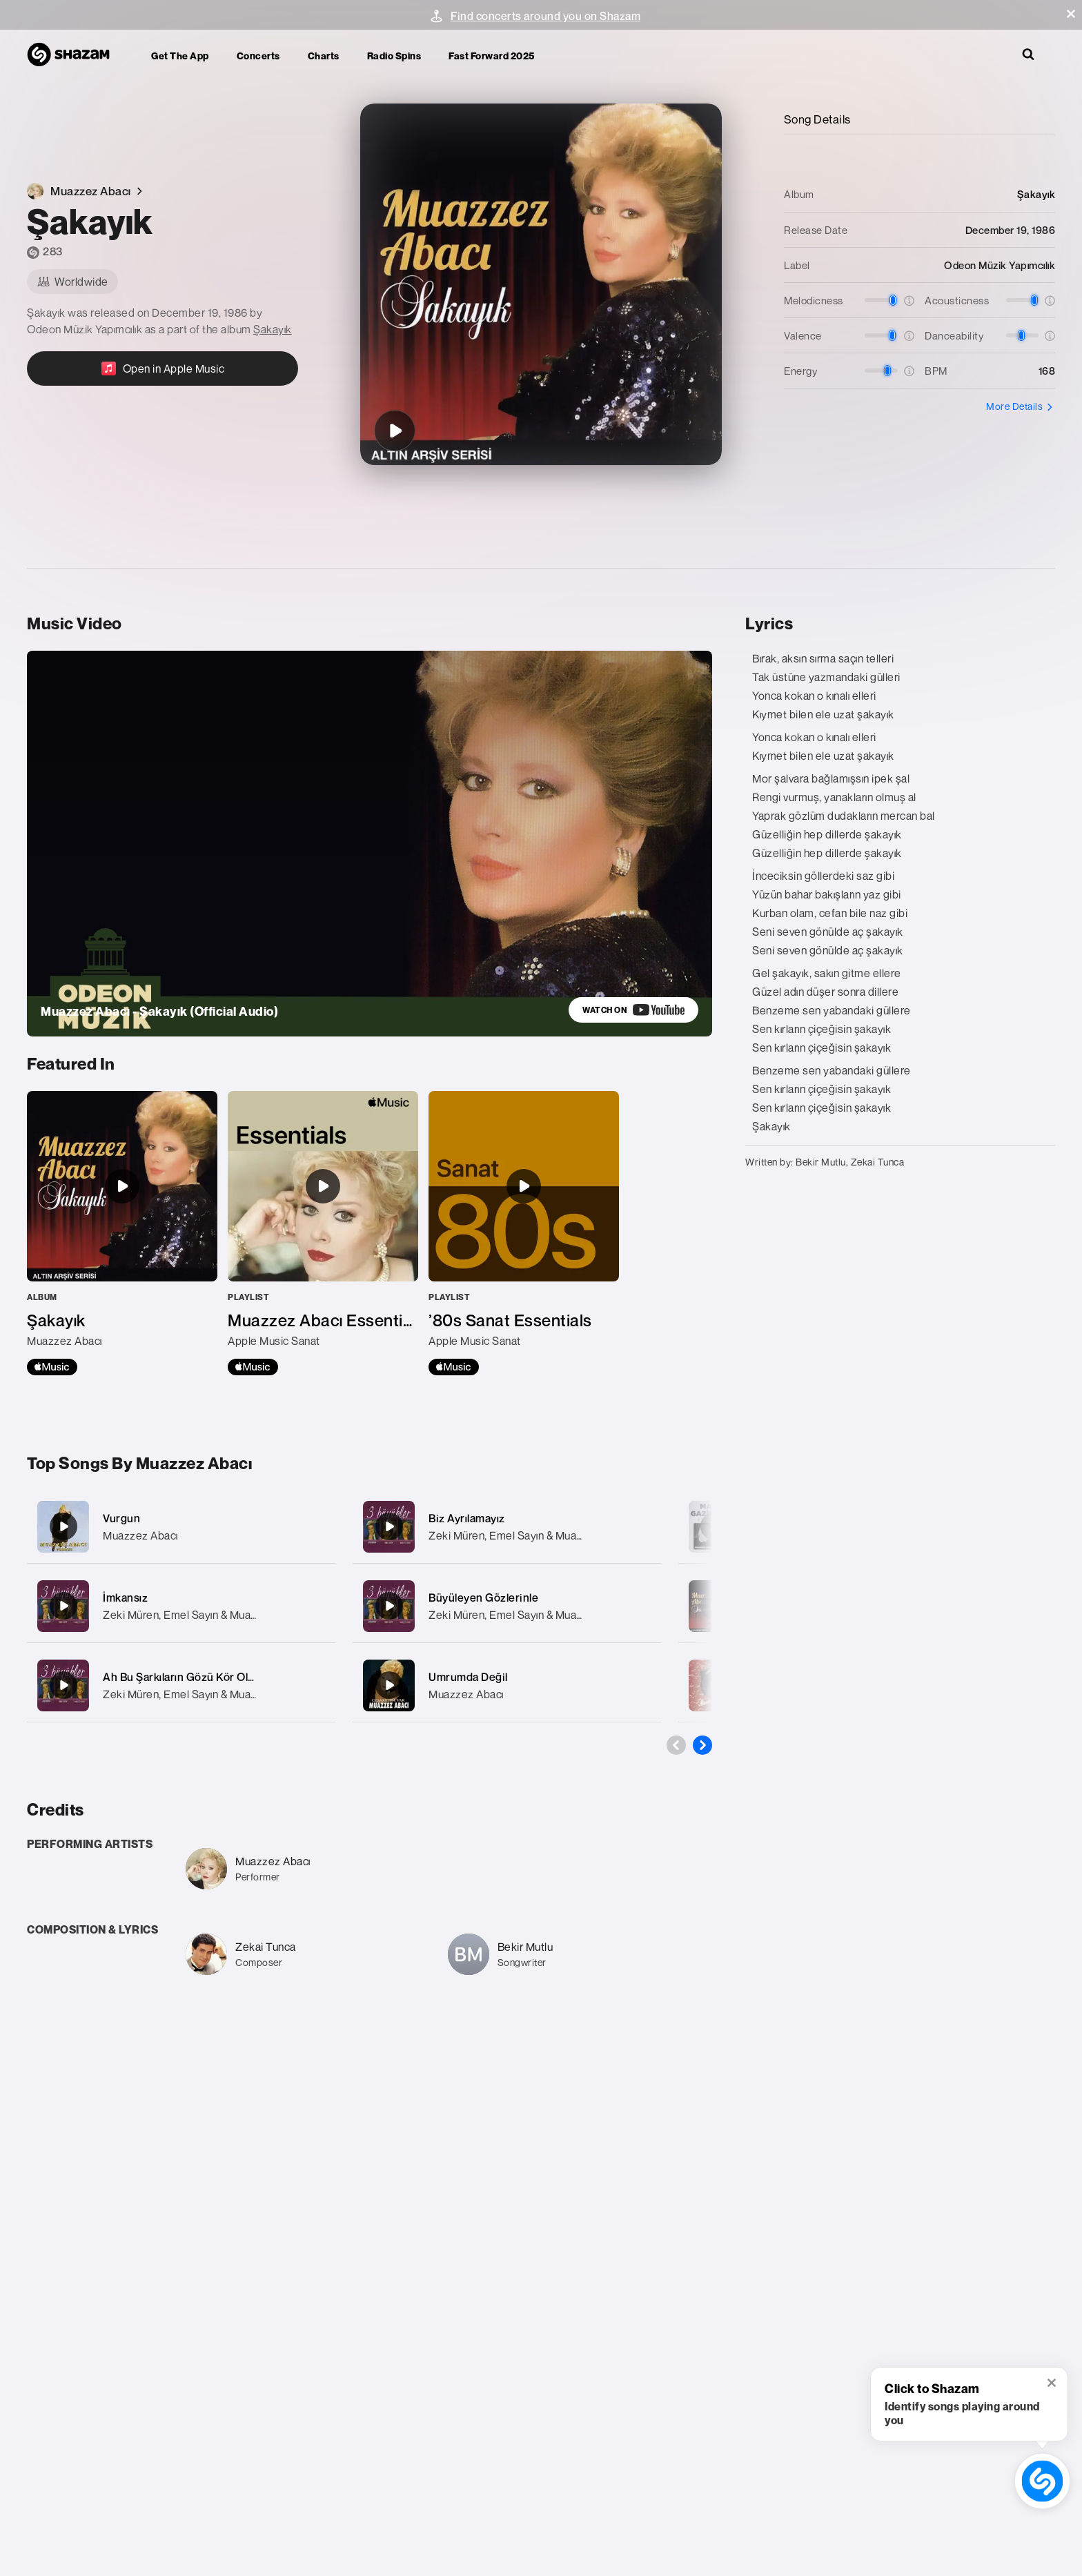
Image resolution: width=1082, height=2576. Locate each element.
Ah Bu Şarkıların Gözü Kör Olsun (185, 1677)
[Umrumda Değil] (507, 1685)
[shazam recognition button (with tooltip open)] (1042, 2480)
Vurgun (121, 1518)
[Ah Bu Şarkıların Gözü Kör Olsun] (181, 1685)
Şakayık (272, 329)
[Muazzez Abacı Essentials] (323, 1233)
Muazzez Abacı (140, 1535)
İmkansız (125, 1597)
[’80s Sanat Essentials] (524, 1233)
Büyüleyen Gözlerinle (483, 1597)
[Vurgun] (181, 1527)
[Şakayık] (394, 430)
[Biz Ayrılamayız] (507, 1527)
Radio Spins (394, 55)
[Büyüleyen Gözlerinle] (507, 1606)
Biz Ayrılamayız (467, 1518)
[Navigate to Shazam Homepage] (75, 55)
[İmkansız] (181, 1606)
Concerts (258, 55)
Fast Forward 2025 (492, 55)
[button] (1071, 14)
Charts (324, 55)
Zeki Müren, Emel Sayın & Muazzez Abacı (203, 1615)
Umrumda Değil (468, 1677)
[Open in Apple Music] (162, 368)
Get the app (180, 55)
